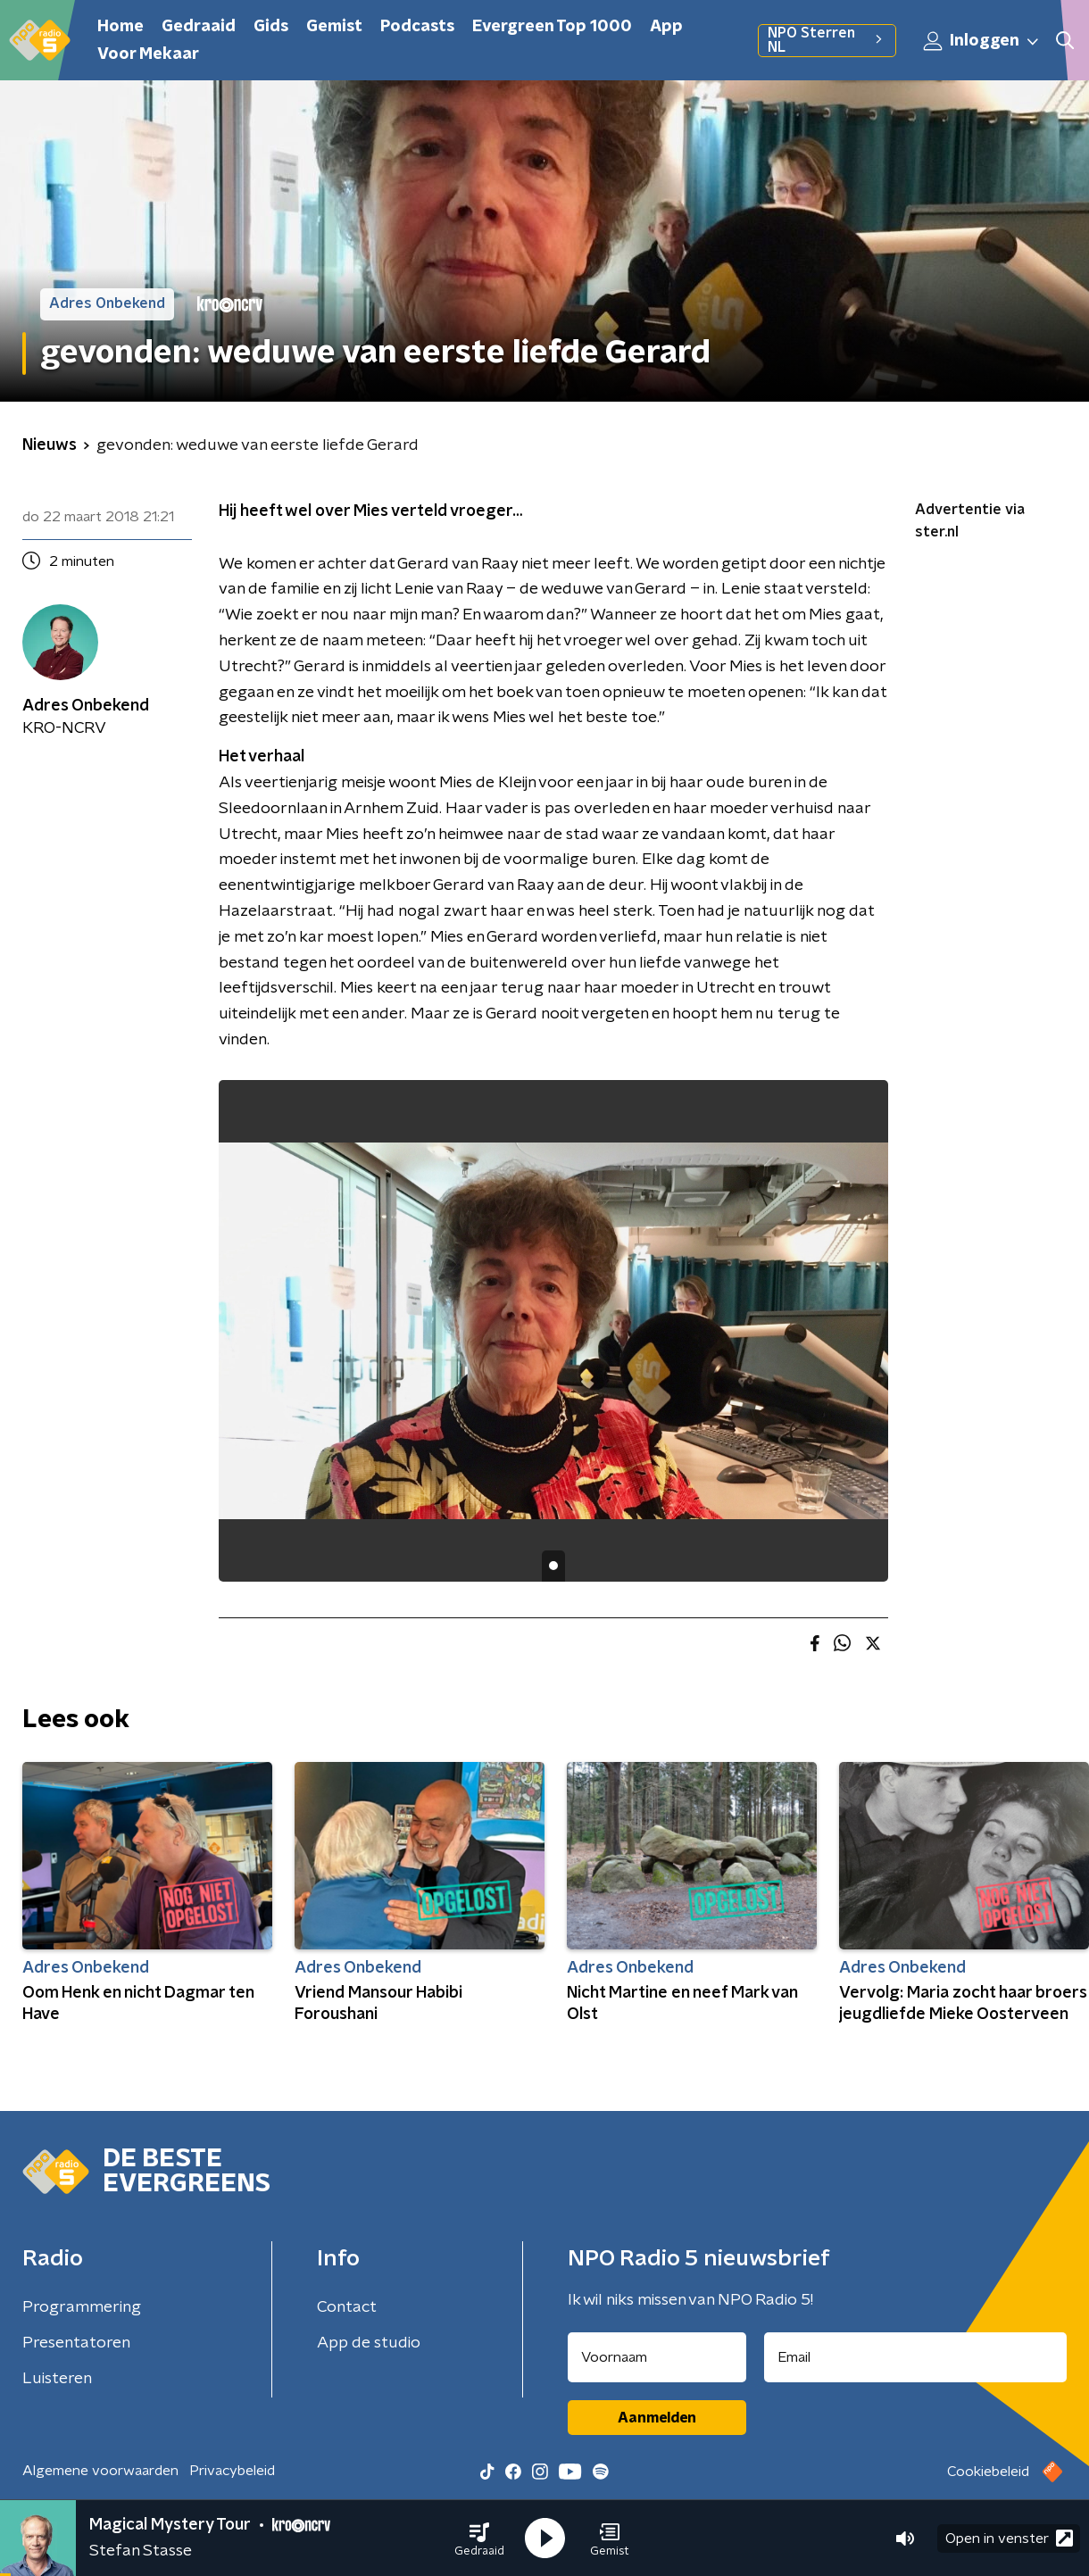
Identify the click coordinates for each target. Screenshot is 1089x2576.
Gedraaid (199, 27)
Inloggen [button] (982, 41)
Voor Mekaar (148, 54)
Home (120, 27)
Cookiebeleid (988, 2471)
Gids (271, 27)
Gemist (334, 27)
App (666, 27)
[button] (479, 2538)
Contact (347, 2307)
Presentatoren (76, 2343)
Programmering (81, 2307)
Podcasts (417, 27)
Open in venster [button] (1009, 2538)
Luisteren (57, 2379)
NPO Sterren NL (827, 40)
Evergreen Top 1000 (552, 27)
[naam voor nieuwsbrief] (657, 2357)
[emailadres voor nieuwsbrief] (916, 2357)
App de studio (368, 2343)
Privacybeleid (232, 2471)
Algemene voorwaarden (100, 2471)
